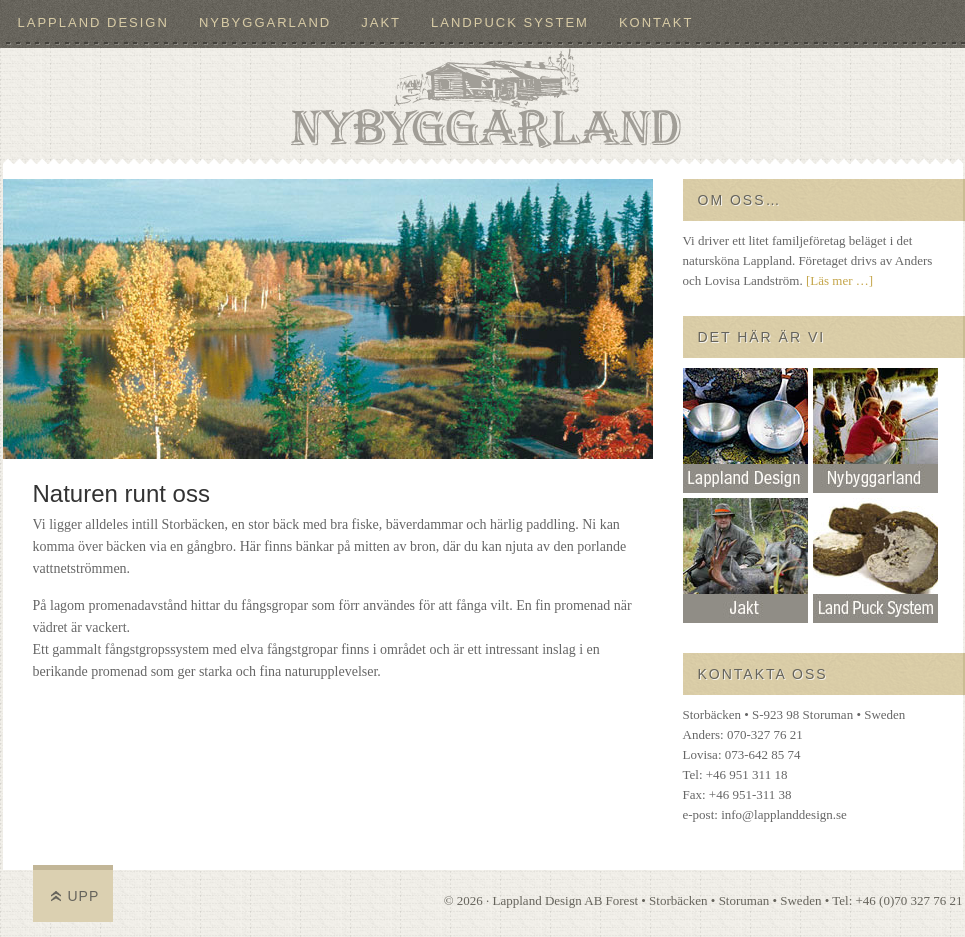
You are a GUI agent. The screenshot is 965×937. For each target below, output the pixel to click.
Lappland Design (93, 22)
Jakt (381, 22)
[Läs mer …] (839, 280)
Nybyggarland (265, 22)
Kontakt (656, 22)
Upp (84, 896)
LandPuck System (510, 22)
